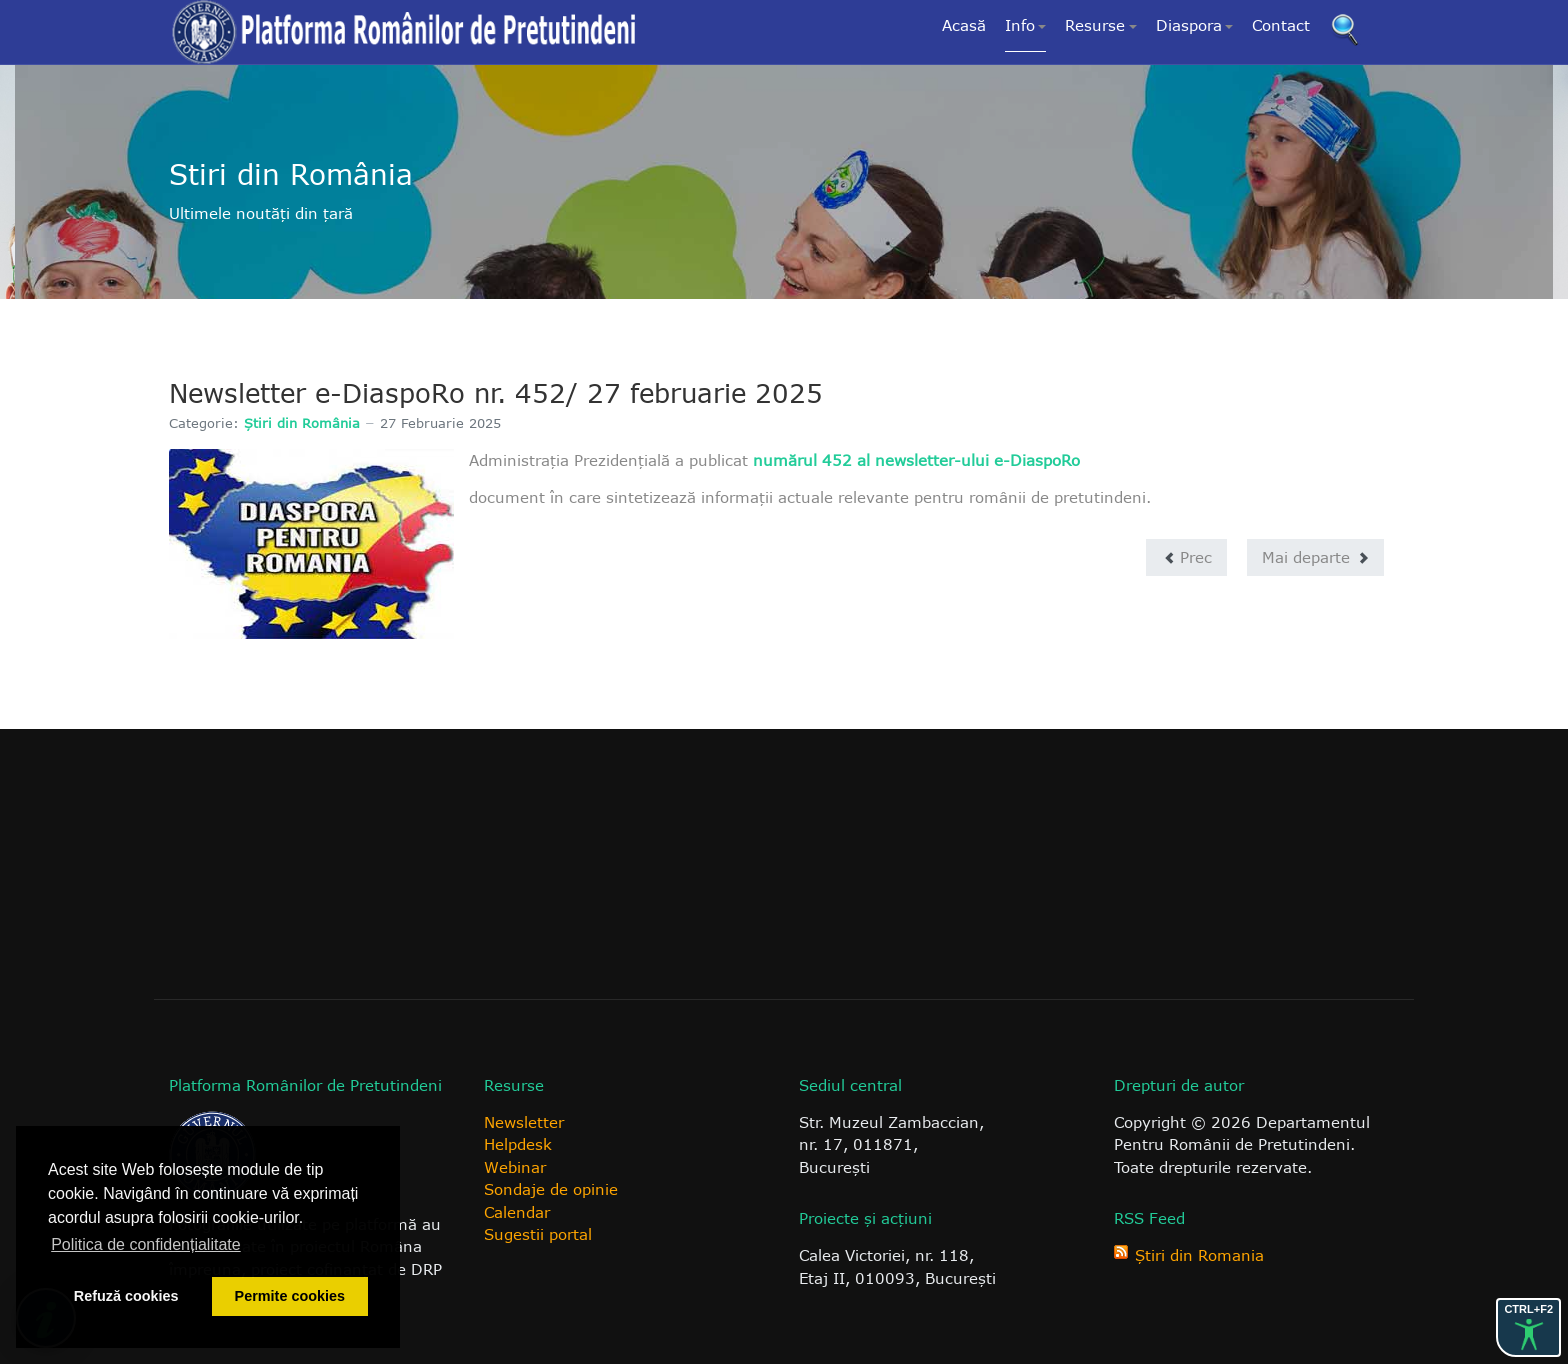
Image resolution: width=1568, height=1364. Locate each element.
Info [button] (1026, 25)
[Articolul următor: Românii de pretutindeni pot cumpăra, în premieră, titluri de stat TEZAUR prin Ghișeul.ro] (1315, 558)
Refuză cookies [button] (126, 1296)
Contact (1281, 25)
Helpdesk (518, 1144)
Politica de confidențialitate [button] (145, 1244)
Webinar (515, 1167)
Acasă (964, 25)
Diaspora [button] (1195, 25)
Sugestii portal (538, 1234)
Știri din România (302, 423)
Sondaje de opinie (551, 1189)
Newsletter (524, 1122)
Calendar (517, 1212)
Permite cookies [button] (290, 1296)
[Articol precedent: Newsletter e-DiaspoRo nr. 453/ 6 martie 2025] (1186, 558)
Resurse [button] (1101, 25)
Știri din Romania (1199, 1255)
